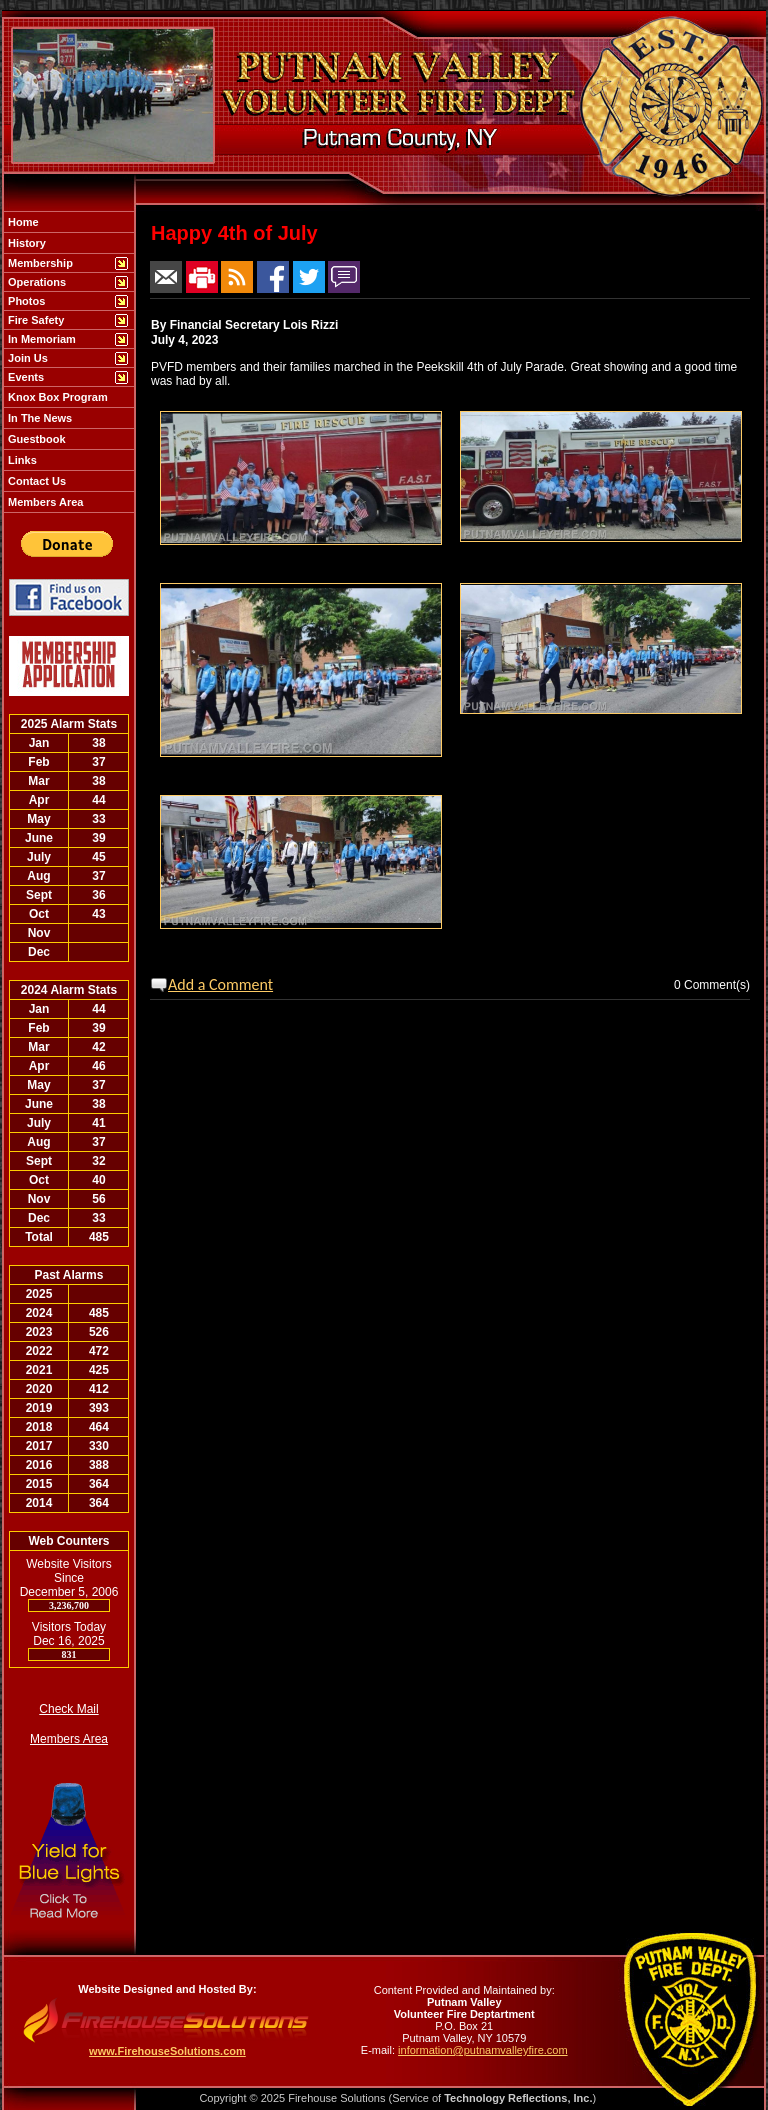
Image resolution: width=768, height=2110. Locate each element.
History (25, 243)
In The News (38, 418)
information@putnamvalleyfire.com (483, 2050)
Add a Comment (220, 984)
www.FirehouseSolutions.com (167, 2051)
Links (21, 460)
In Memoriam (40, 339)
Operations (35, 282)
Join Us (26, 358)
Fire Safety (34, 320)
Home (22, 222)
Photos (25, 301)
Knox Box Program (56, 397)
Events (24, 377)
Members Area (44, 502)
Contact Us (35, 481)
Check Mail (68, 1709)
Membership (39, 263)
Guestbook (35, 439)
